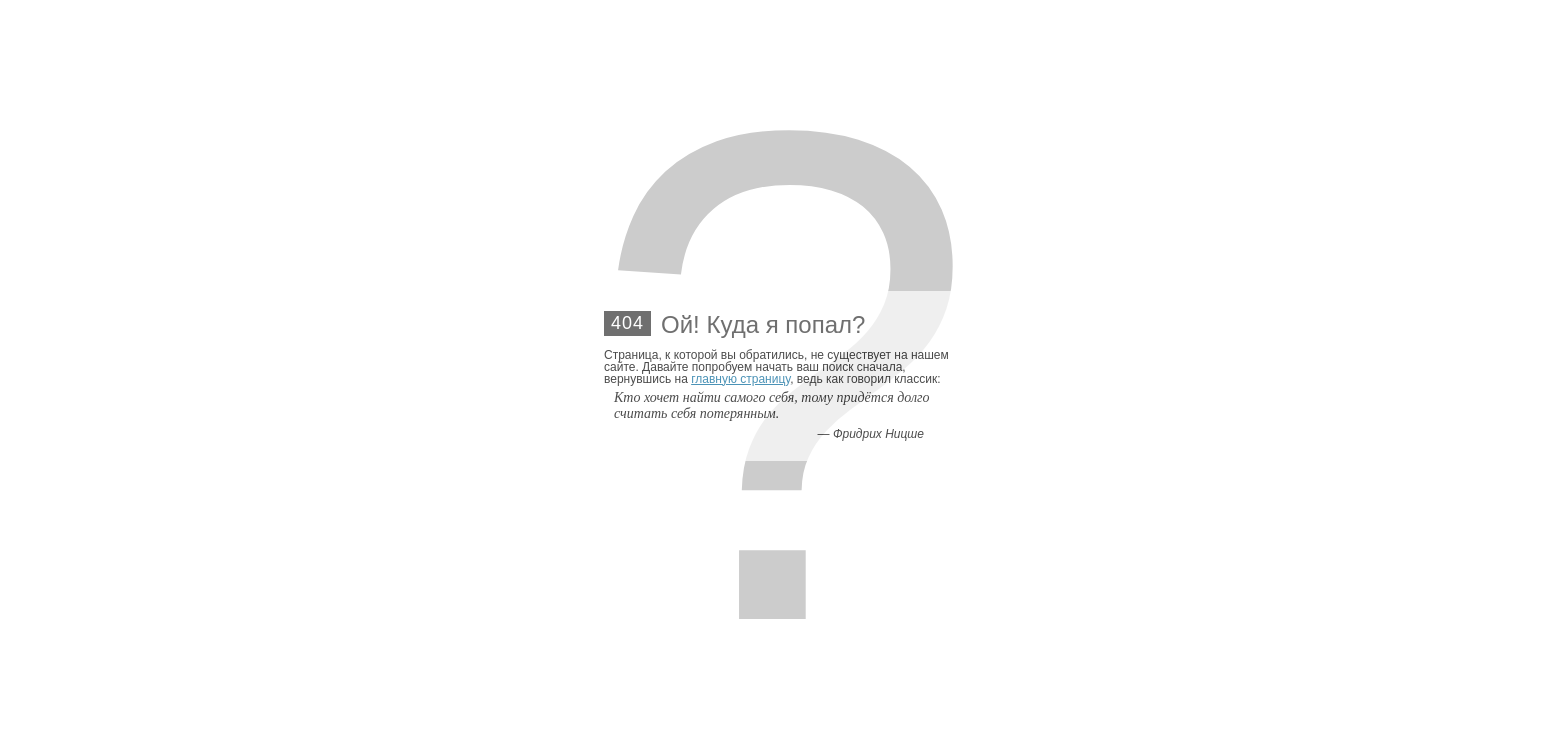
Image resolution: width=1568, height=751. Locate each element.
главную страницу (740, 379)
